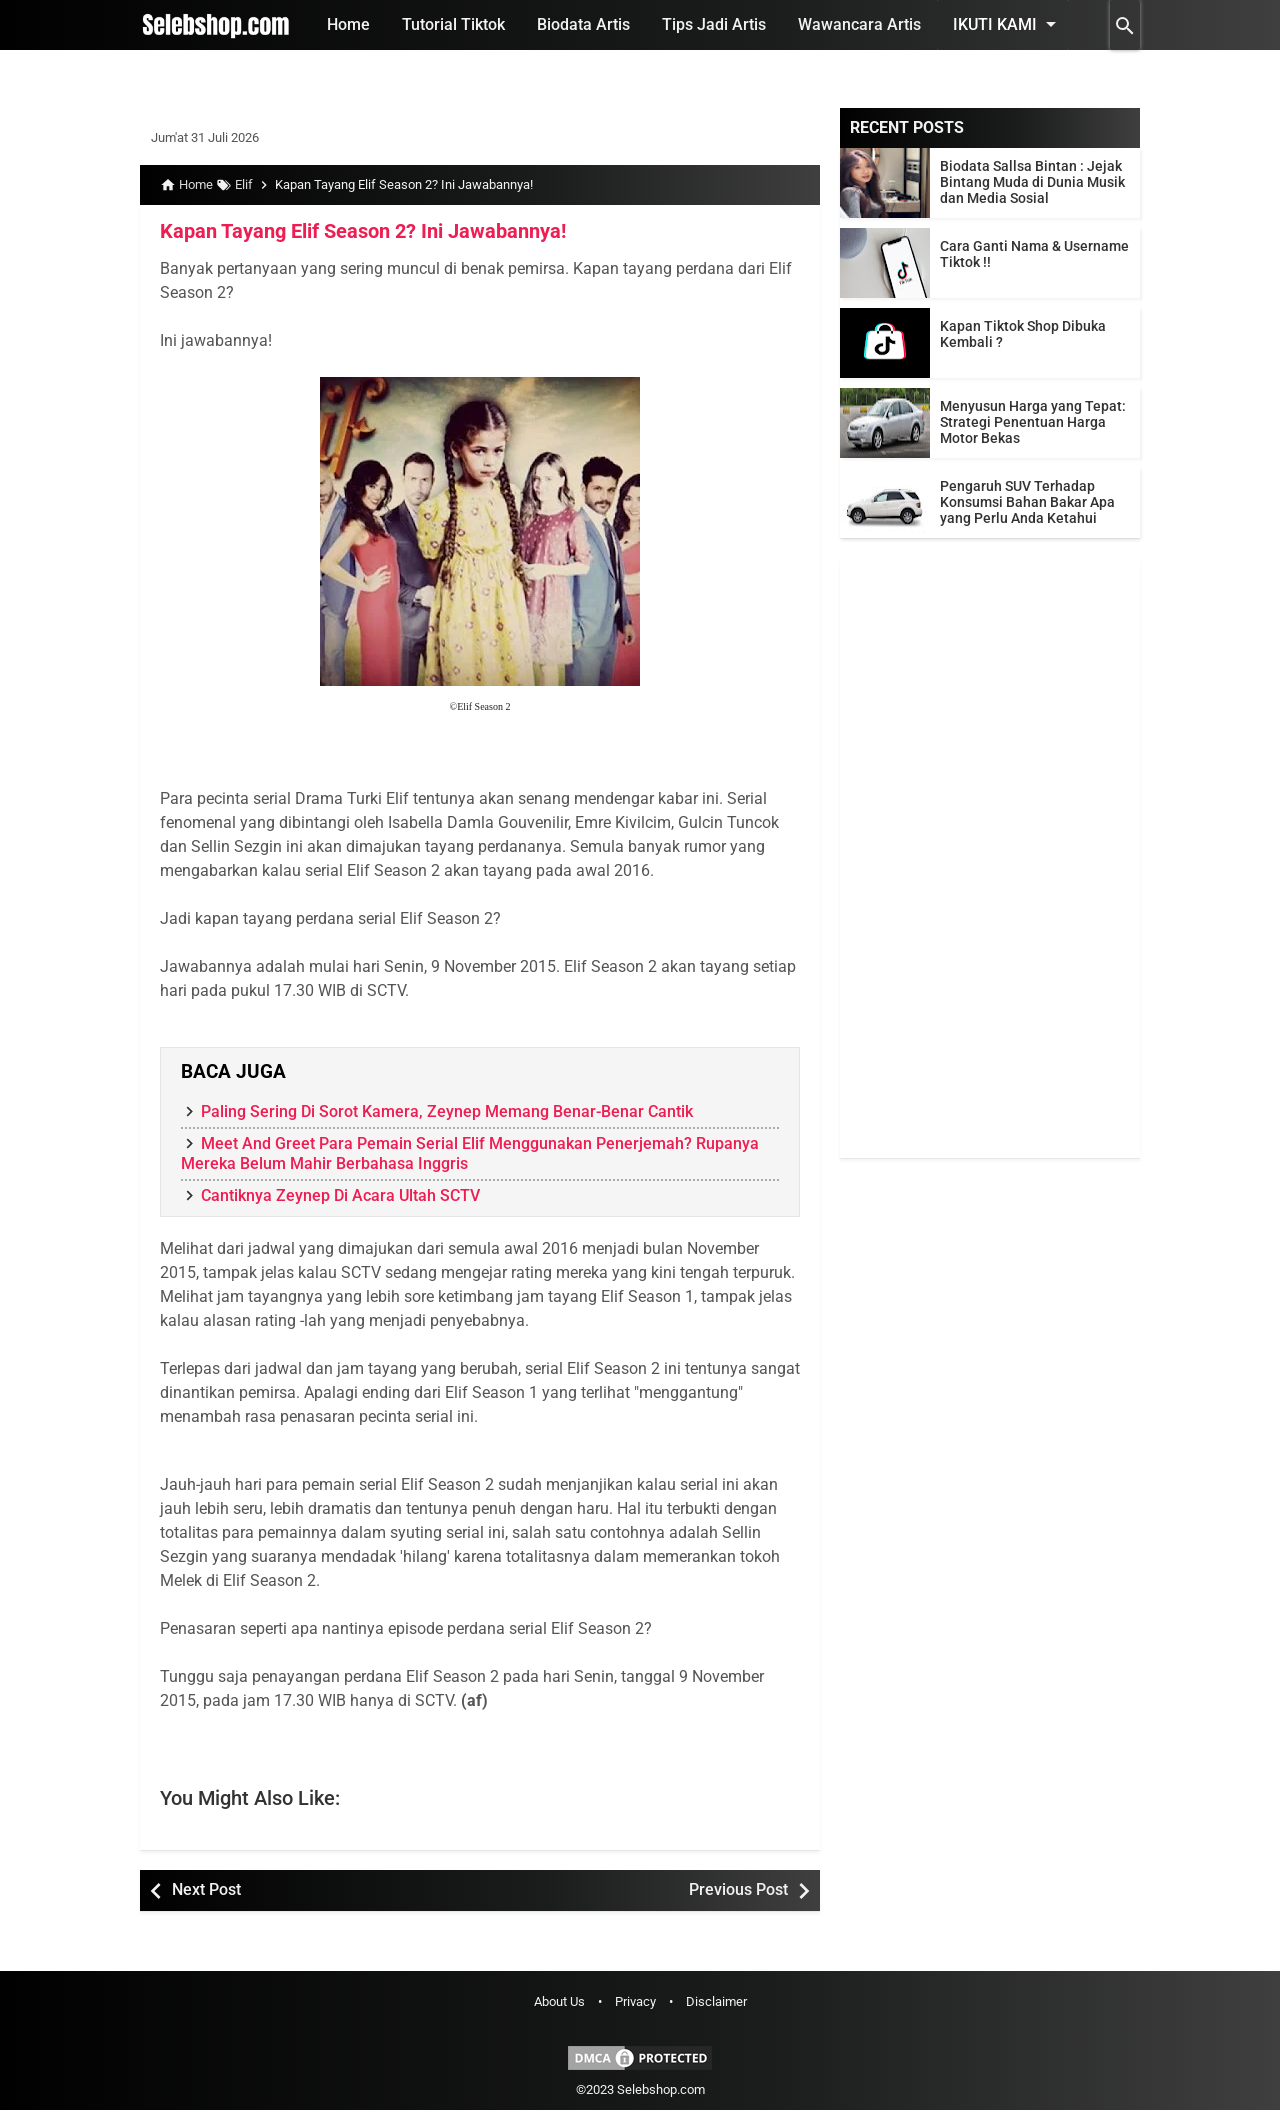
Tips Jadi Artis (714, 24)
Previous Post (738, 1889)
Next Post (206, 1889)
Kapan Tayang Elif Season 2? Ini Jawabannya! (363, 231)
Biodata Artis (583, 24)
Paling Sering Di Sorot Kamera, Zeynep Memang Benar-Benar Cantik (447, 1111)
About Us (559, 2001)
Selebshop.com (661, 2089)
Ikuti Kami (1008, 24)
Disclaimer (716, 2001)
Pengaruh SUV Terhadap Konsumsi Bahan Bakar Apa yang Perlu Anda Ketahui (1027, 502)
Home (348, 24)
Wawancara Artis (859, 24)
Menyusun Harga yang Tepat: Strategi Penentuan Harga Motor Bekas (1033, 422)
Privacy (635, 2001)
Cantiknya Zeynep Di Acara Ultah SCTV (340, 1195)
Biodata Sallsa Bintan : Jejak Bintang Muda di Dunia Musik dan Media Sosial (1032, 182)
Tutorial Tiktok (453, 24)
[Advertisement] (990, 858)
